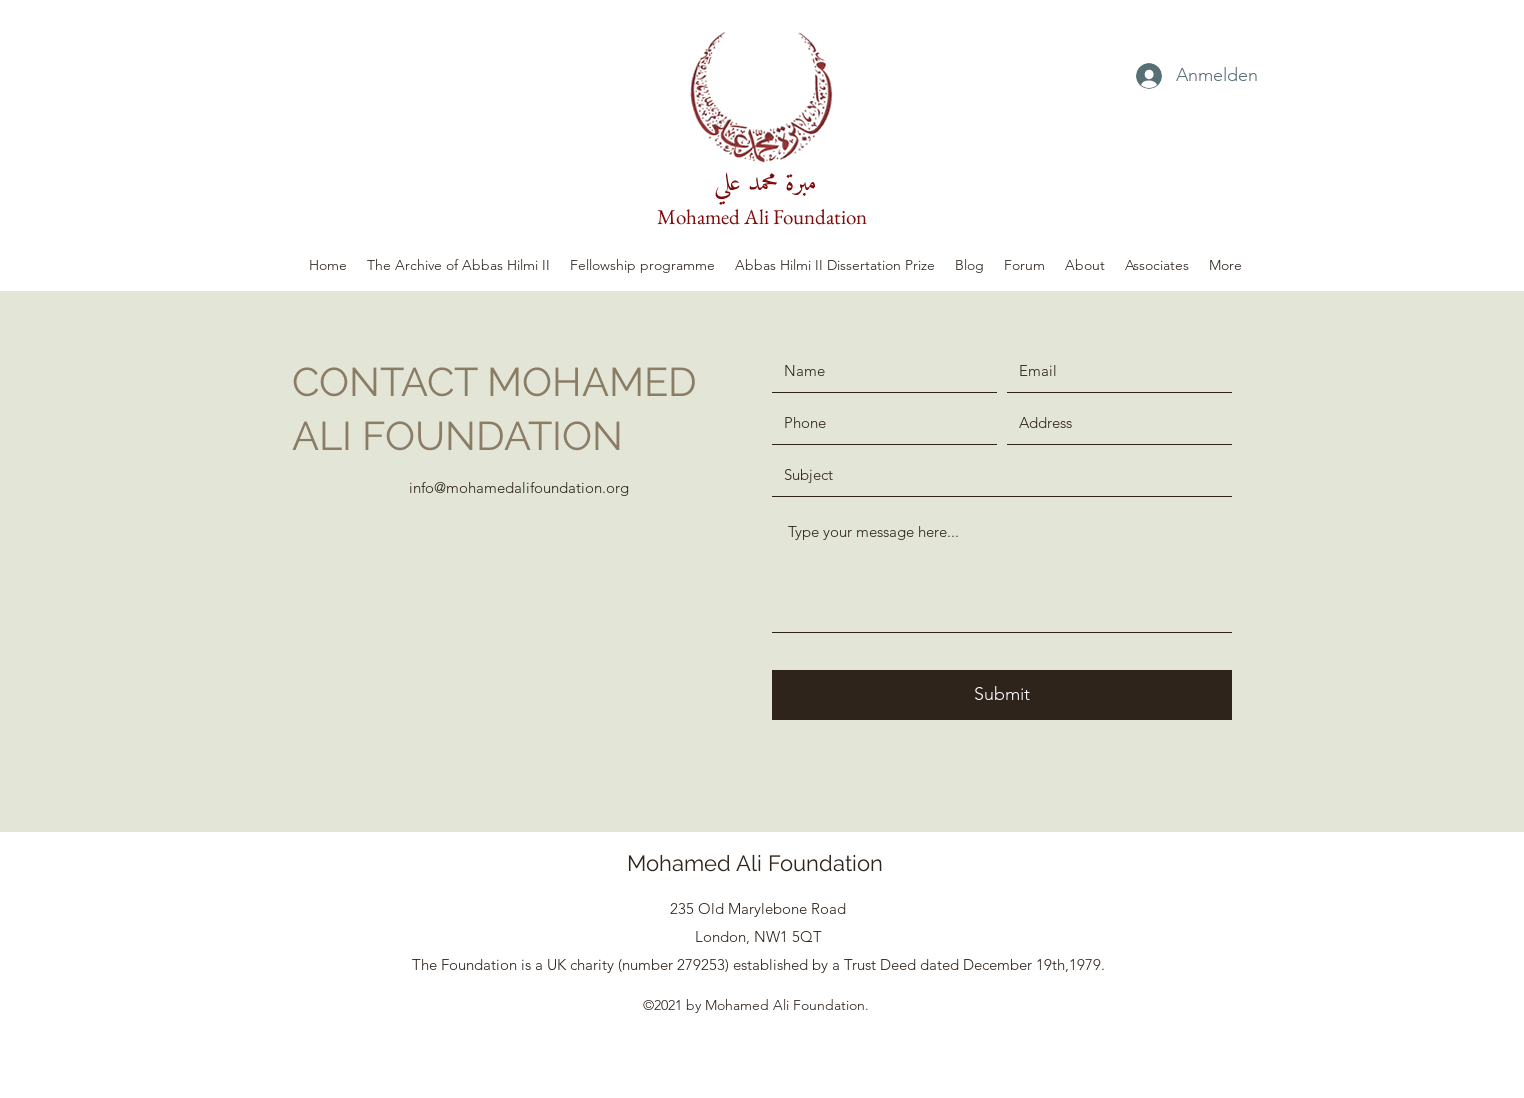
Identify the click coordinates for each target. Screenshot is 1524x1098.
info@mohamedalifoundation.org (519, 487)
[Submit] (1002, 695)
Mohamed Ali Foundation (762, 216)
